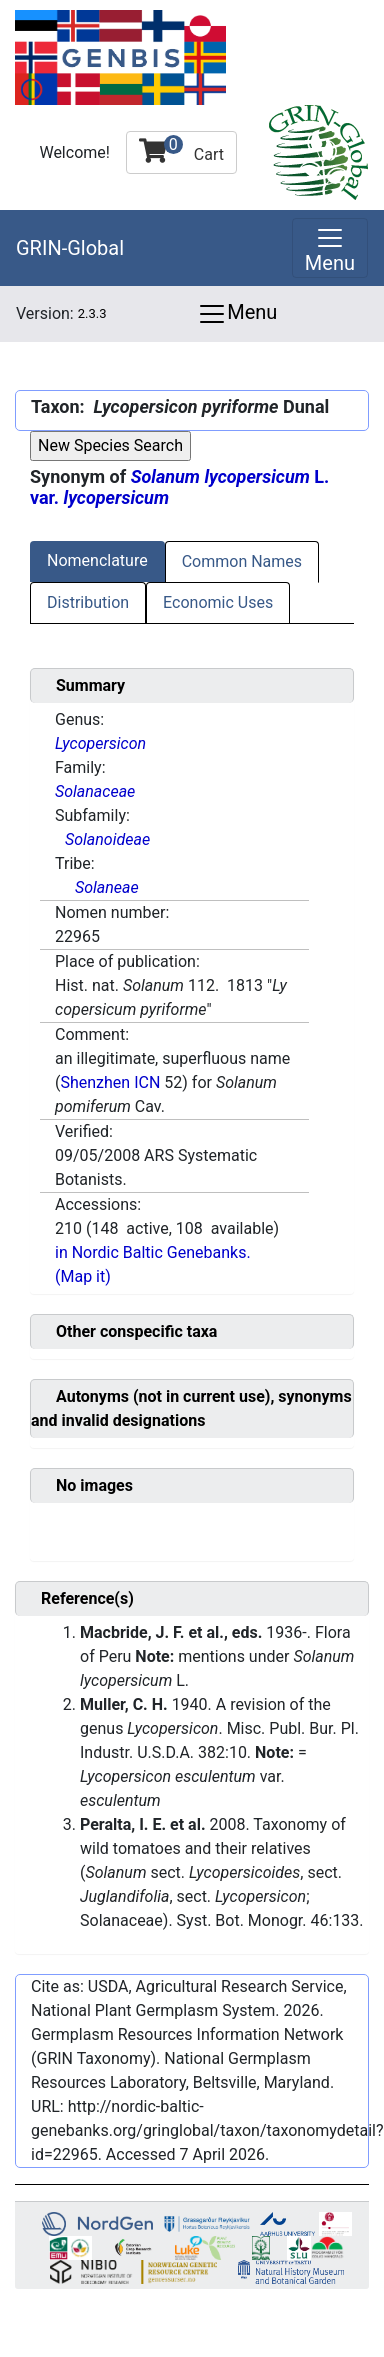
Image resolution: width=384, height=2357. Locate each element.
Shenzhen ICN (110, 1082)
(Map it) (83, 1276)
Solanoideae (107, 839)
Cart (181, 149)
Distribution (88, 602)
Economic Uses (218, 602)
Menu (237, 314)
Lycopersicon (100, 743)
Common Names (242, 561)
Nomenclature (97, 560)
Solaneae (107, 887)
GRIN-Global (70, 248)
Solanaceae (95, 791)
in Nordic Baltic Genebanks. (153, 1252)
